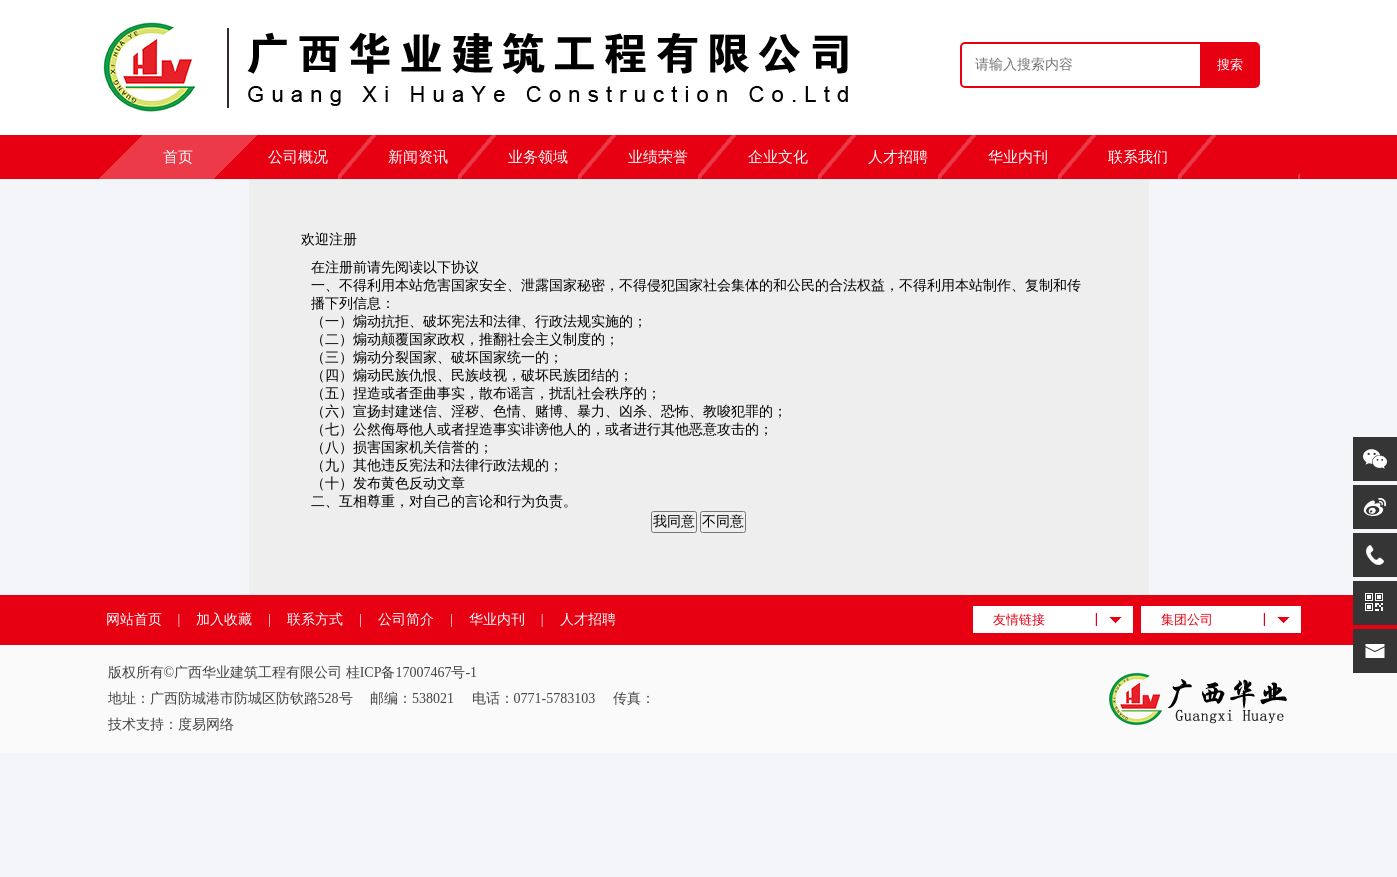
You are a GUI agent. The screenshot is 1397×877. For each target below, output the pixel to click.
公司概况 (298, 157)
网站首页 (134, 619)
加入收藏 (224, 619)
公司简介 (406, 619)
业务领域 (538, 157)
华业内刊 (1018, 157)
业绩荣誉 (658, 157)
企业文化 (778, 157)
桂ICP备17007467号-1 (411, 672)
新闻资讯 (418, 157)
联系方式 (315, 619)
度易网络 (206, 724)
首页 (178, 157)
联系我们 (1138, 157)
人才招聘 (898, 157)
